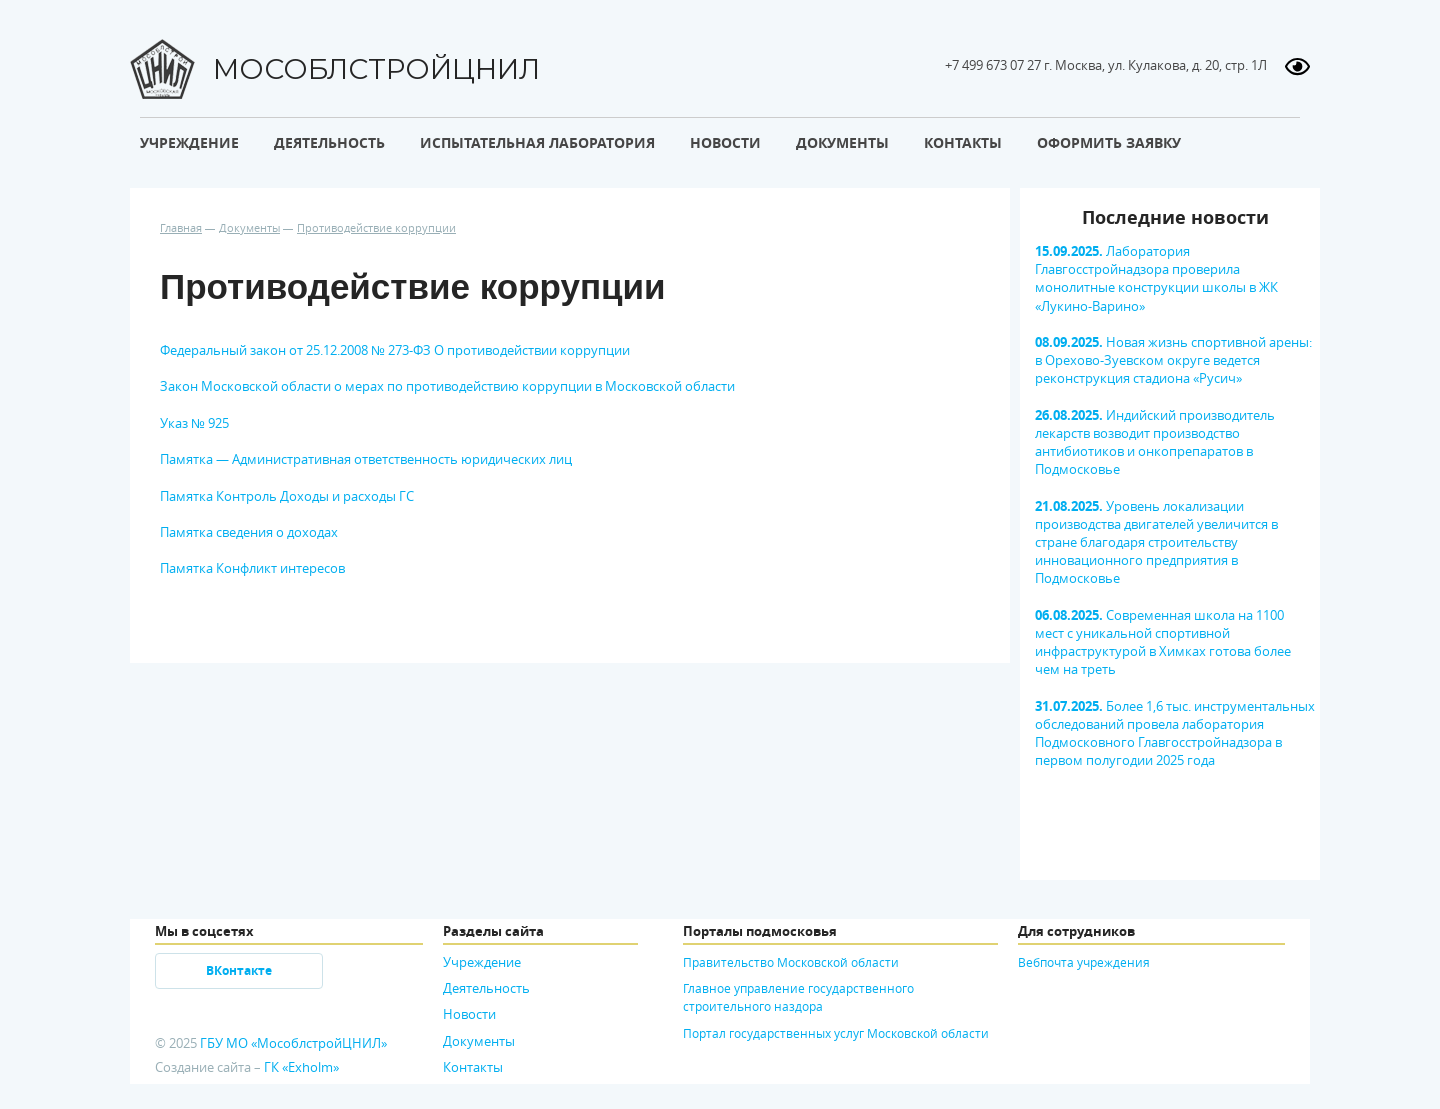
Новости (469, 1014)
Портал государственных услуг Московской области (836, 1033)
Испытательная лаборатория (537, 142)
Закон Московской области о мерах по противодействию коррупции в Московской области (447, 386)
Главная (181, 227)
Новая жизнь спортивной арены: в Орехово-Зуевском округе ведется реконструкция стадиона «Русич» (1173, 360)
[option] (1170, 498)
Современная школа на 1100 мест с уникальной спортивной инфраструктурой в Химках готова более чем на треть (1163, 642)
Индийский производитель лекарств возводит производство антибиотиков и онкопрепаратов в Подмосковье (1155, 442)
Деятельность (486, 988)
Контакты (473, 1067)
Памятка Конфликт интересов (252, 568)
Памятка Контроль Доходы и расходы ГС (287, 496)
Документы (249, 227)
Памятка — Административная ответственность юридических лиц (366, 459)
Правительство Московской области (791, 962)
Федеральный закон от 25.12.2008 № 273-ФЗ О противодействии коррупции (395, 350)
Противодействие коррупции (376, 227)
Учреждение (482, 962)
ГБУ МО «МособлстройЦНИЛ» (293, 1043)
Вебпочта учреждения (1084, 962)
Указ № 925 (194, 423)
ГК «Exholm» (301, 1067)
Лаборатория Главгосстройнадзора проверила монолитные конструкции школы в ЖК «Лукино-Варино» (1156, 278)
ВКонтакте (239, 970)
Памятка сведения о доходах (249, 532)
